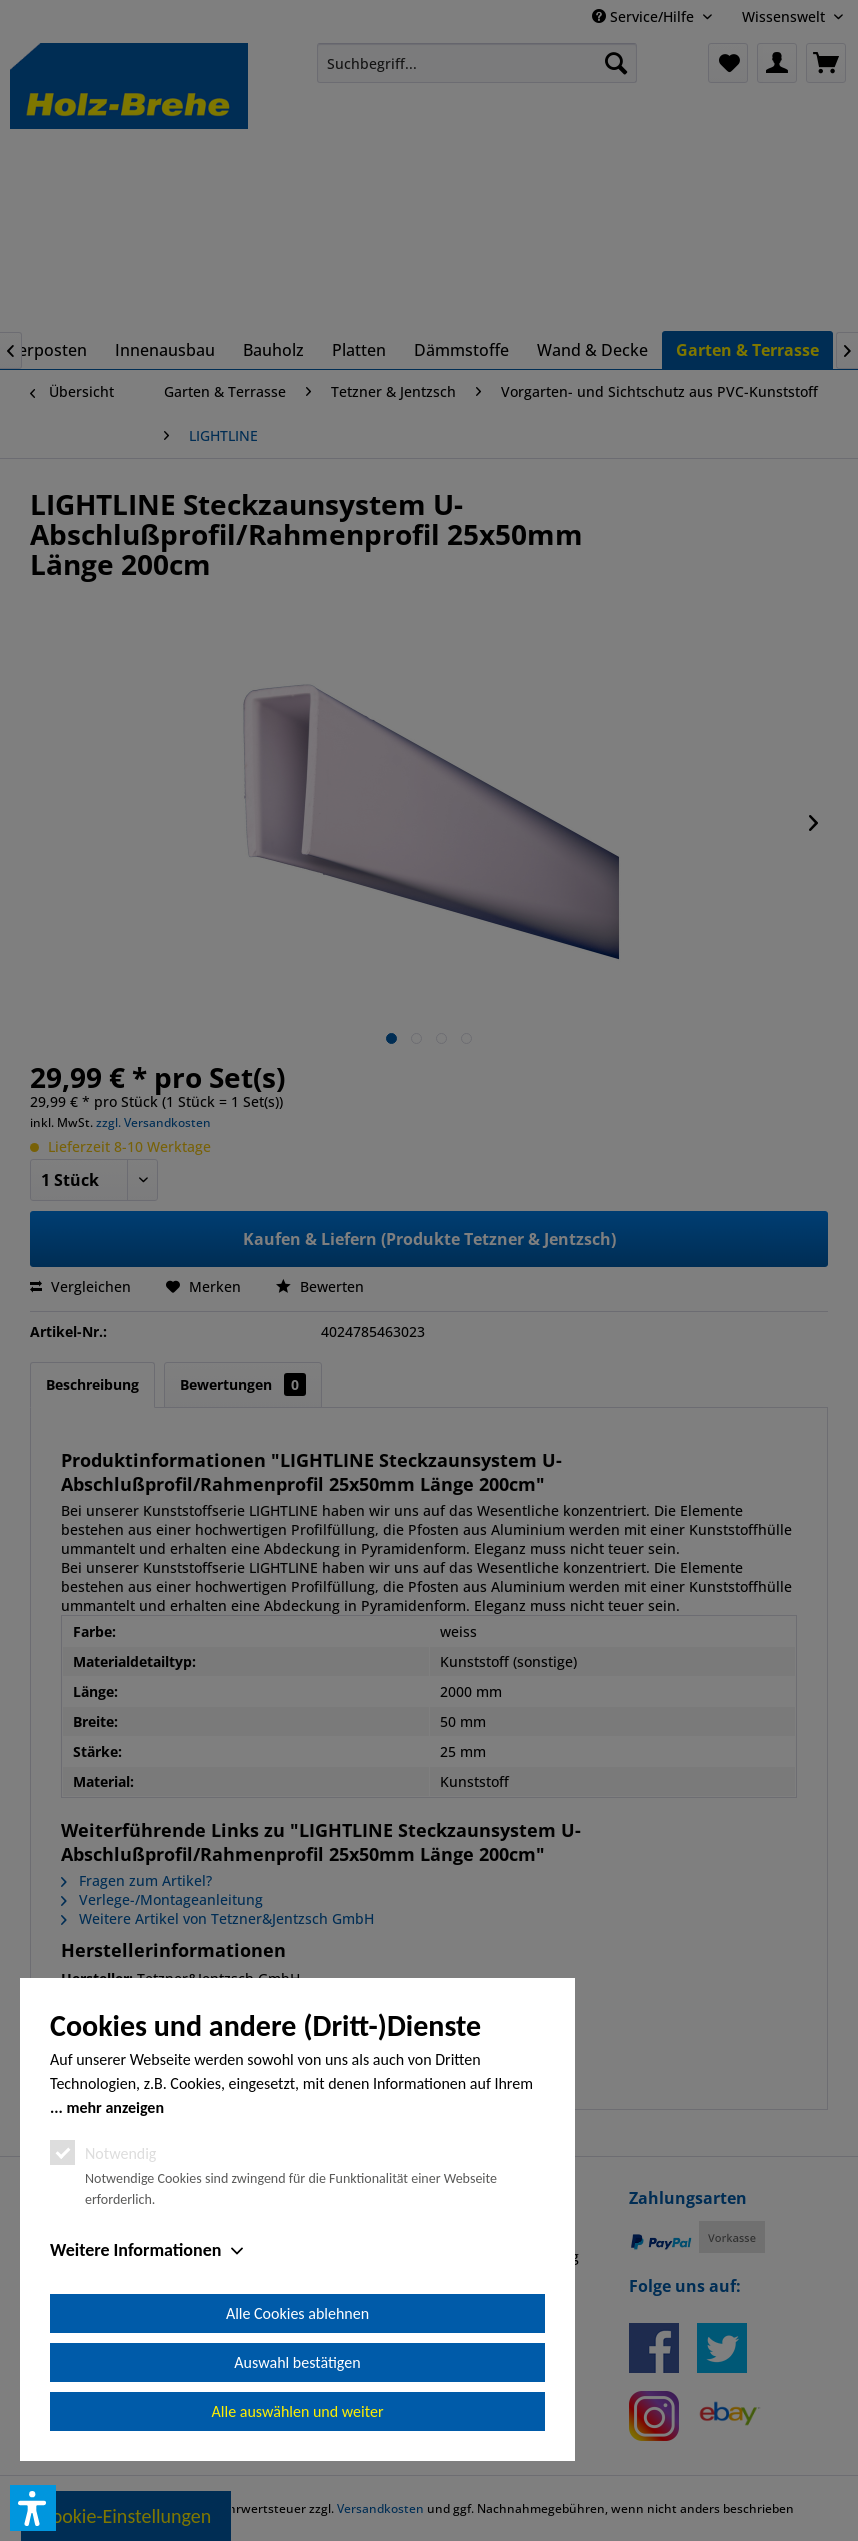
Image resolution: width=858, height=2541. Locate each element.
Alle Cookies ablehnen (297, 2313)
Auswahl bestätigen (297, 2362)
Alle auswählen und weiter (298, 2411)
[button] (33, 2508)
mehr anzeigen (115, 2107)
